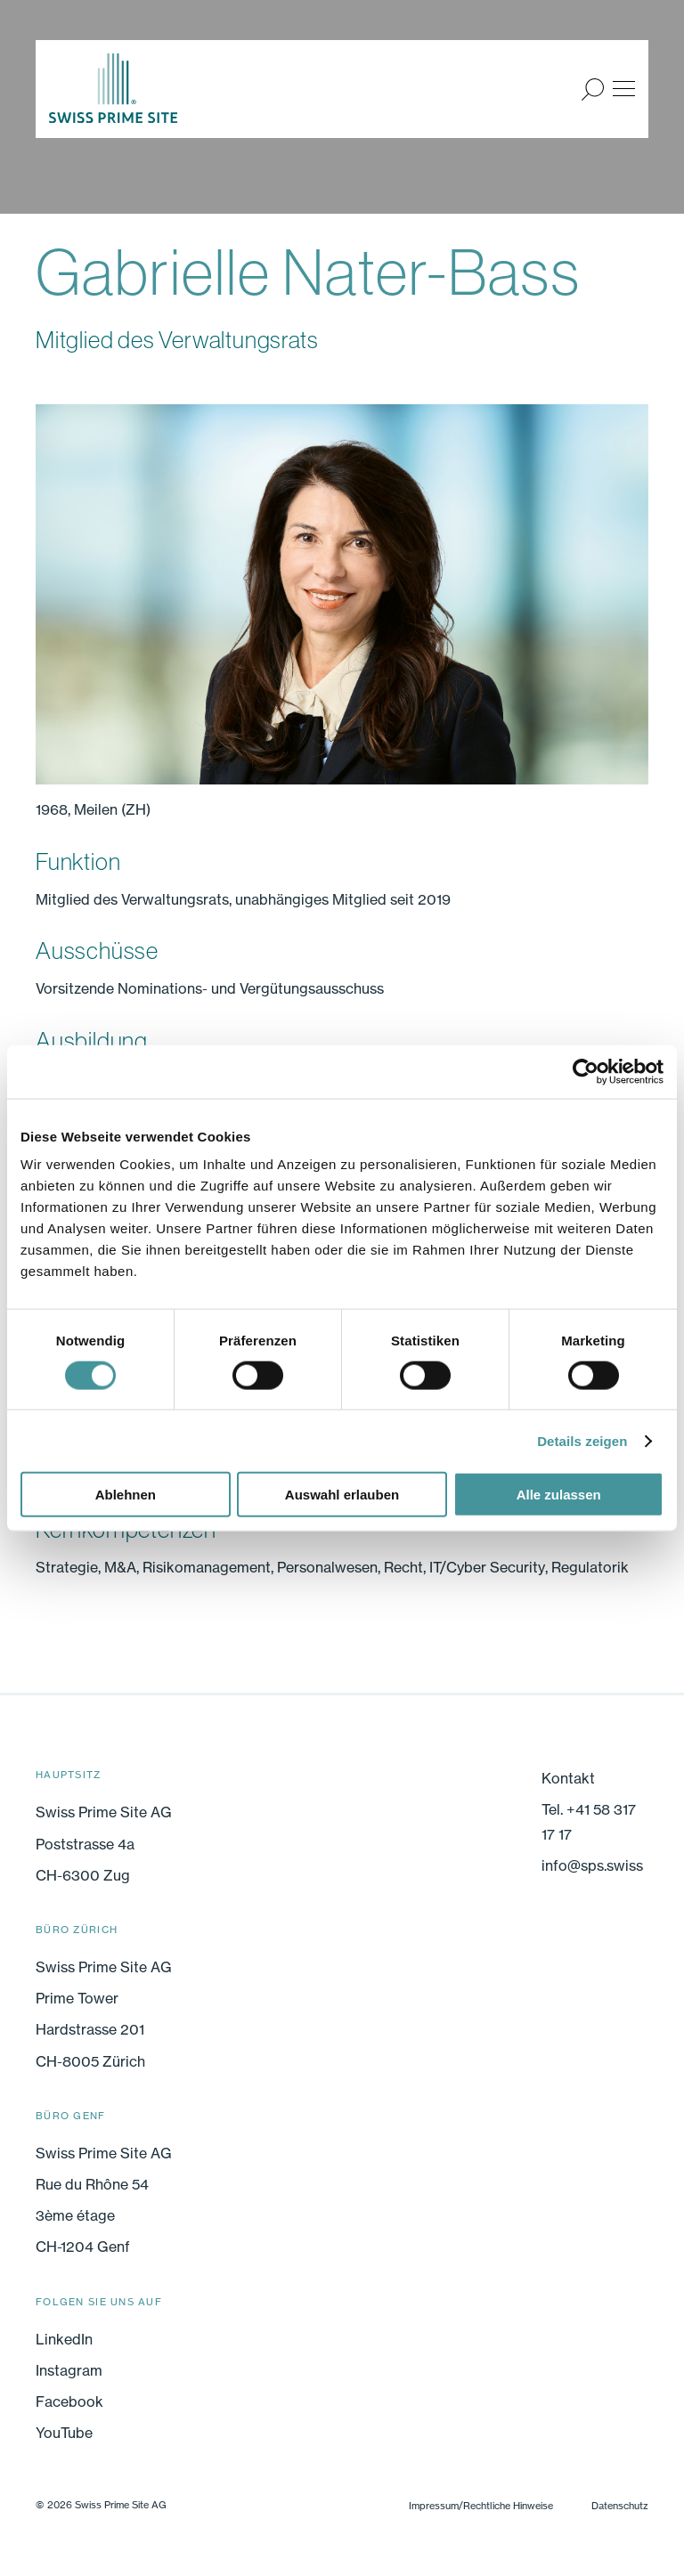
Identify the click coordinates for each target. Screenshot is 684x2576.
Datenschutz (619, 2505)
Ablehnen (125, 1494)
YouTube (64, 2433)
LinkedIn (64, 2339)
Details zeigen (582, 1440)
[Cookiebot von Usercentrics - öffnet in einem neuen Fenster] (586, 1071)
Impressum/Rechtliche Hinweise (481, 2505)
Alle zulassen (559, 1494)
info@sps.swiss (592, 1865)
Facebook (69, 2401)
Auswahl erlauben (342, 1494)
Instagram (69, 2370)
